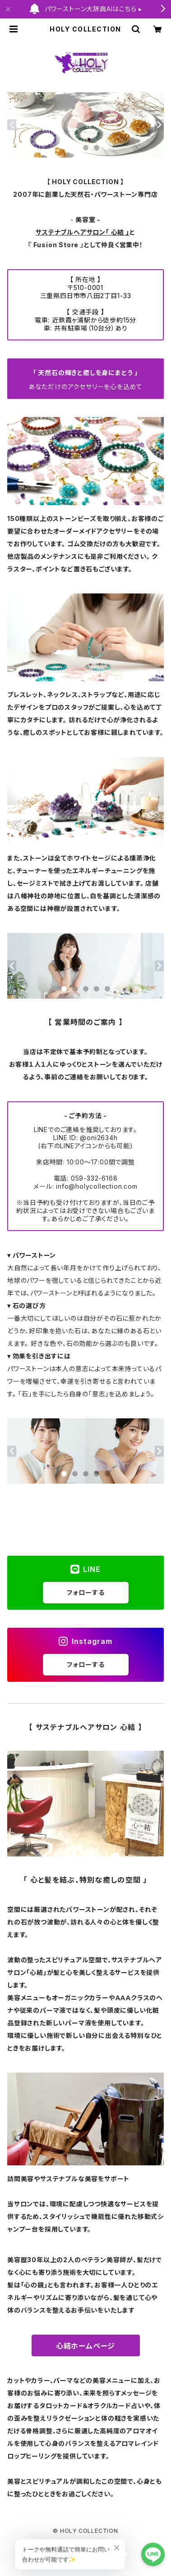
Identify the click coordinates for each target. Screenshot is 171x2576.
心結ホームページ (85, 2345)
